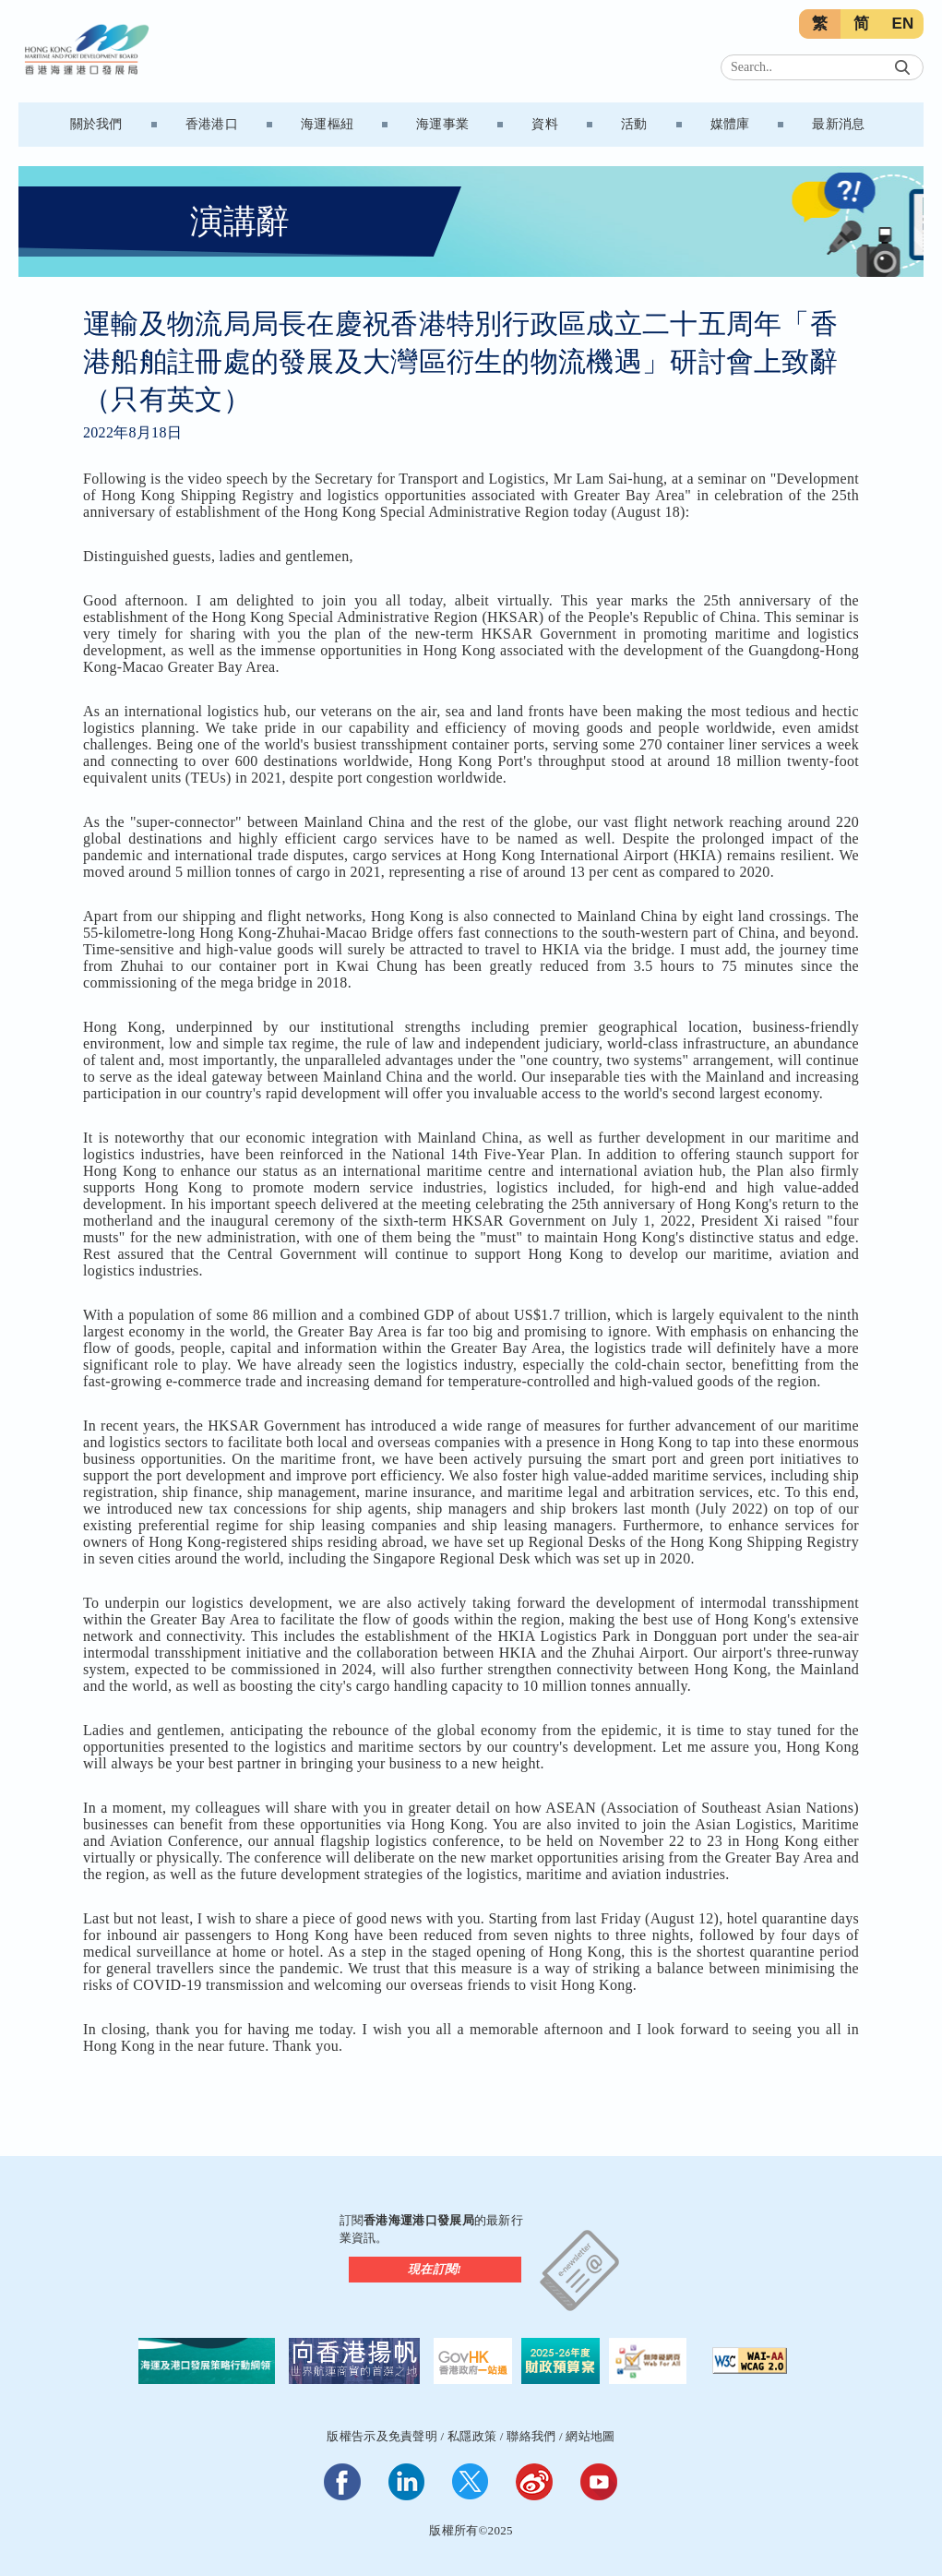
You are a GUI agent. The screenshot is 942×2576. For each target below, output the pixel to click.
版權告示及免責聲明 (382, 2436)
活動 (634, 124)
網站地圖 (590, 2436)
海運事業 (442, 124)
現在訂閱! (435, 2269)
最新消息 (838, 124)
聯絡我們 (531, 2436)
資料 (544, 124)
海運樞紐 (327, 124)
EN (902, 23)
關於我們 (96, 124)
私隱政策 (471, 2436)
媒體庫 (730, 124)
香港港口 (211, 124)
